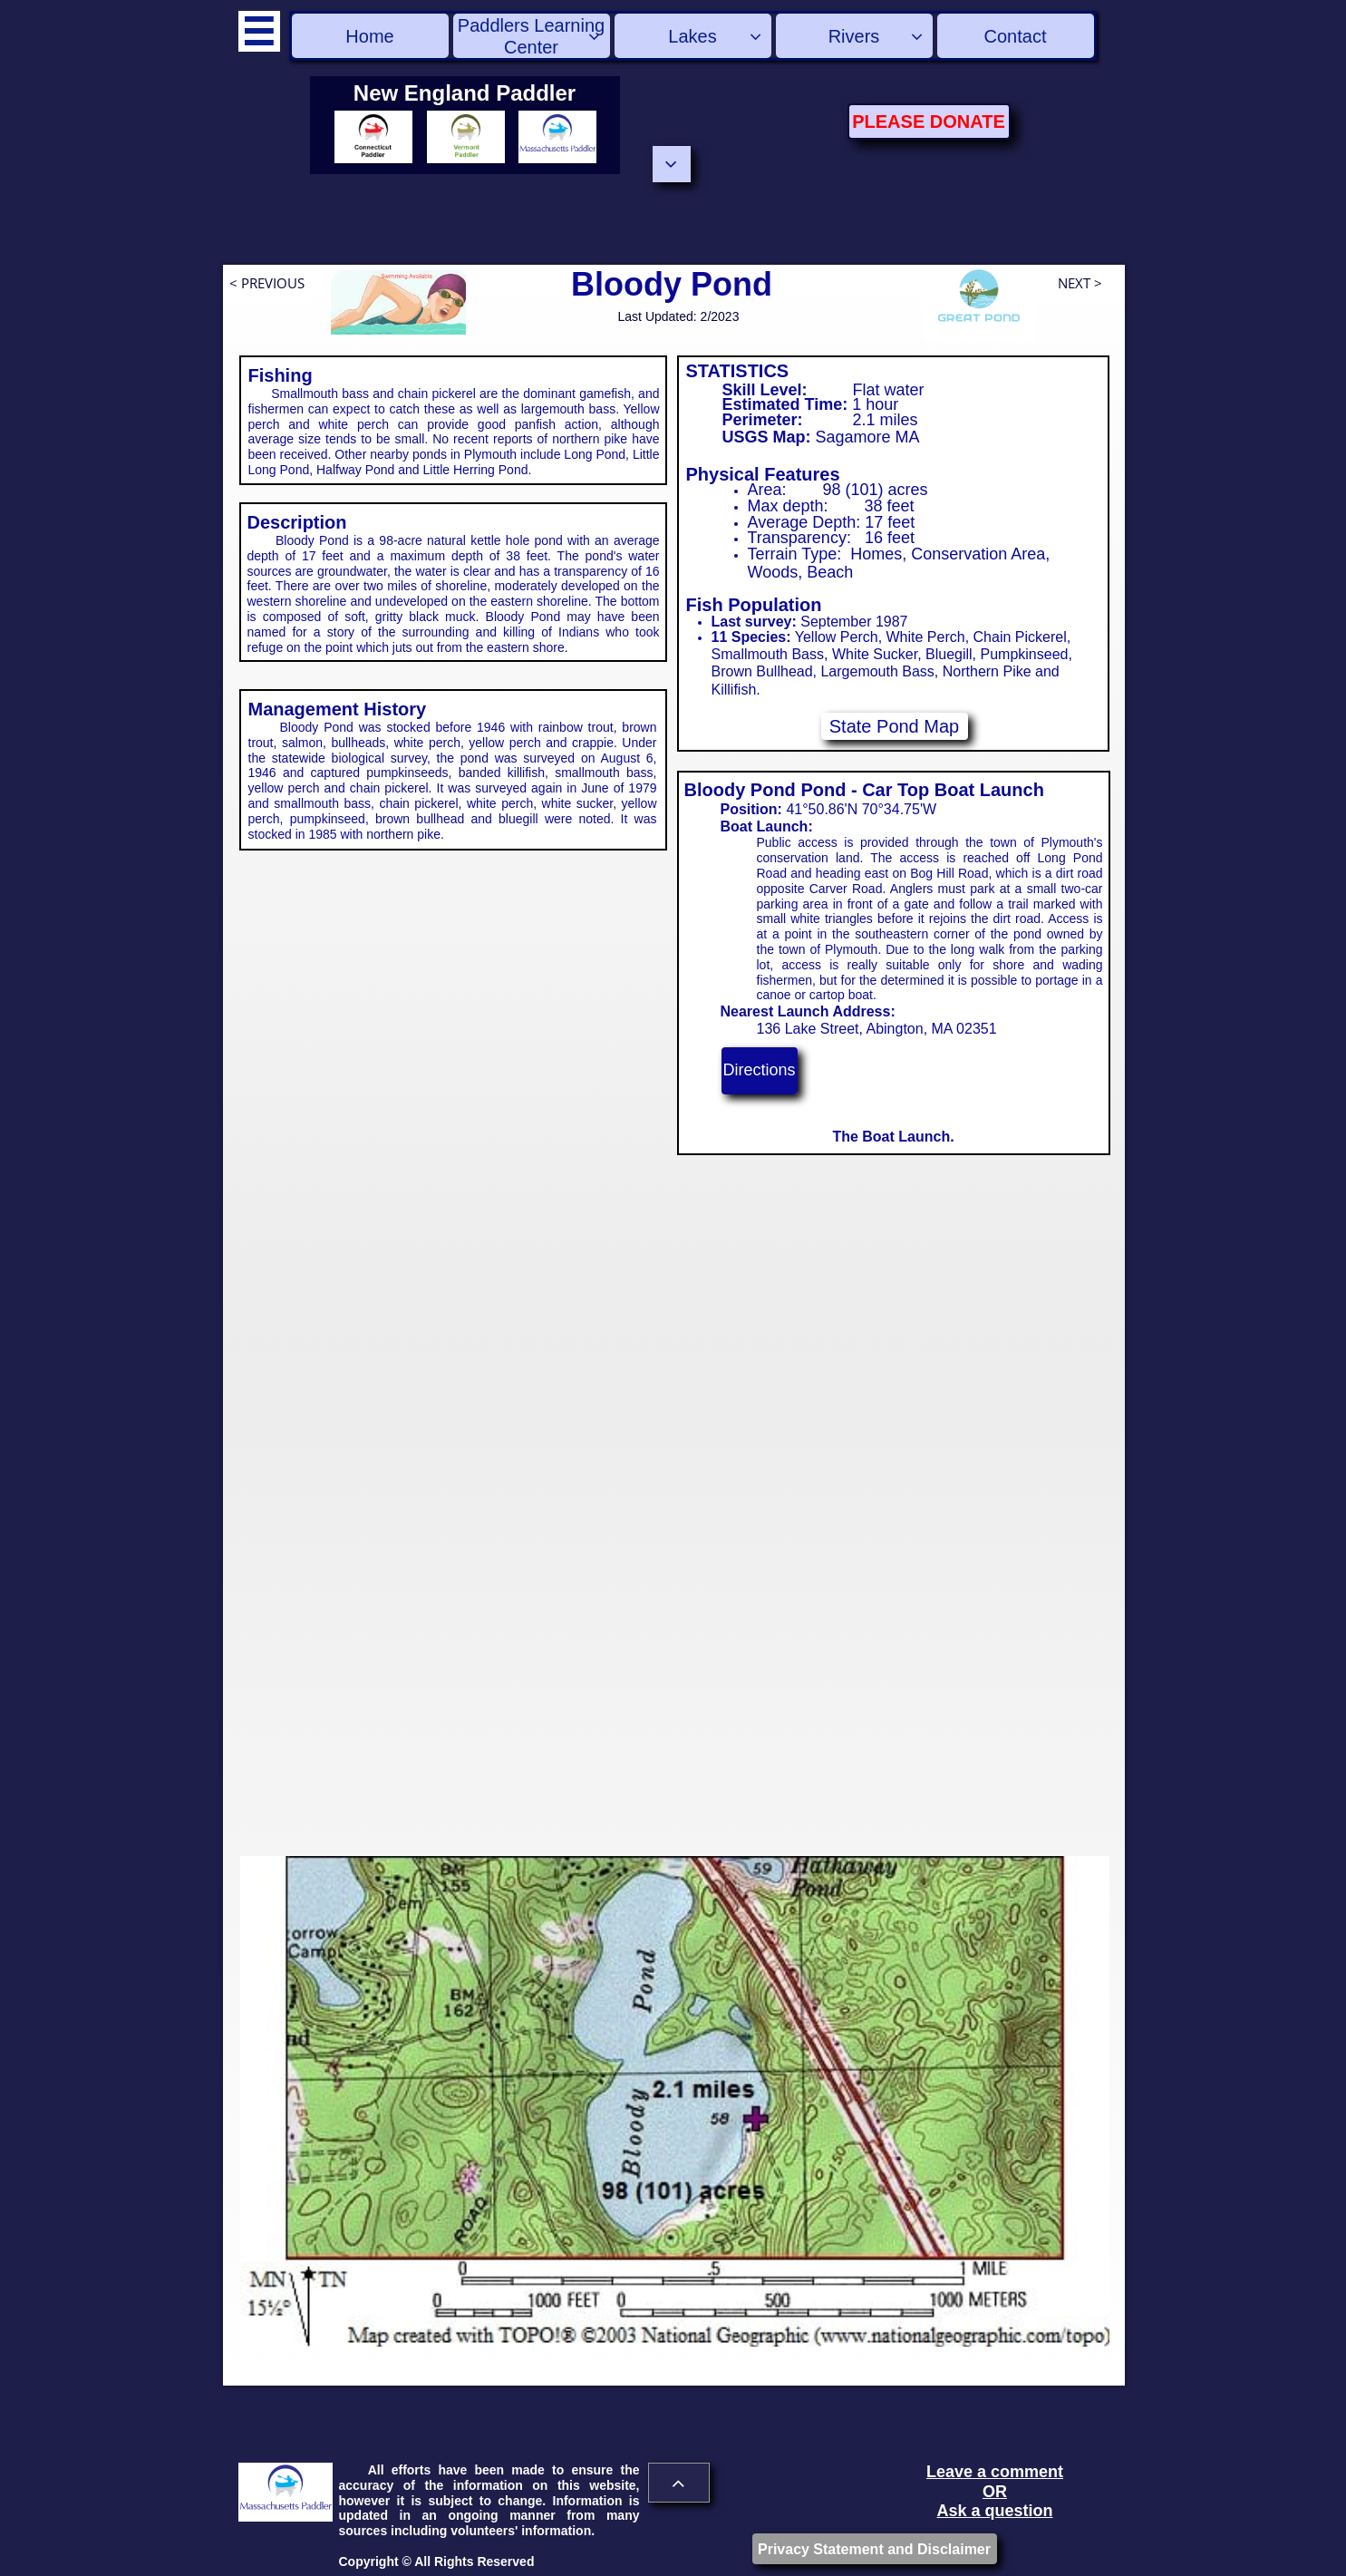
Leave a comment (994, 2472)
